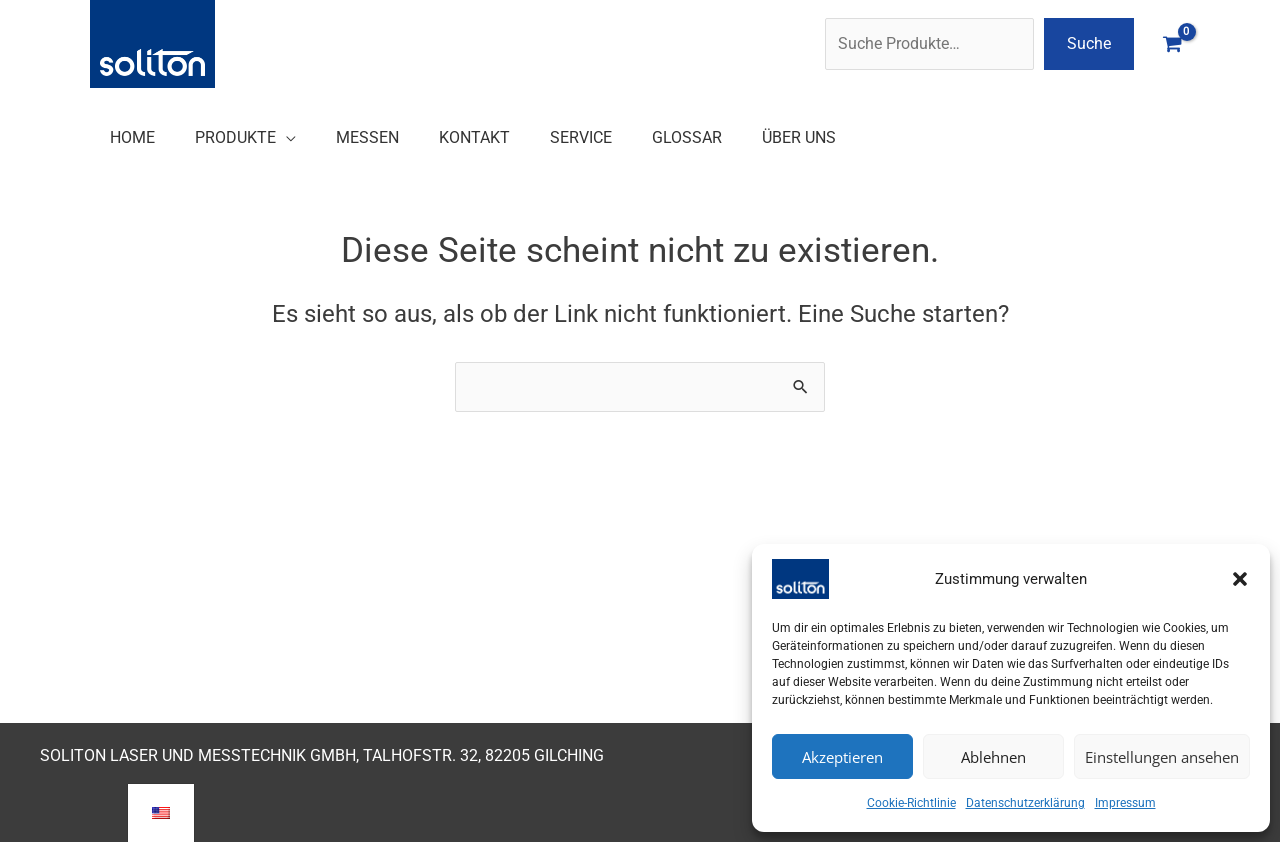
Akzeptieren (842, 757)
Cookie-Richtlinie (911, 803)
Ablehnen (993, 757)
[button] (1240, 579)
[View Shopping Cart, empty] (1172, 43)
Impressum (1125, 803)
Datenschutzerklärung (1025, 803)
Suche (1089, 43)
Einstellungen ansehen (1162, 757)
